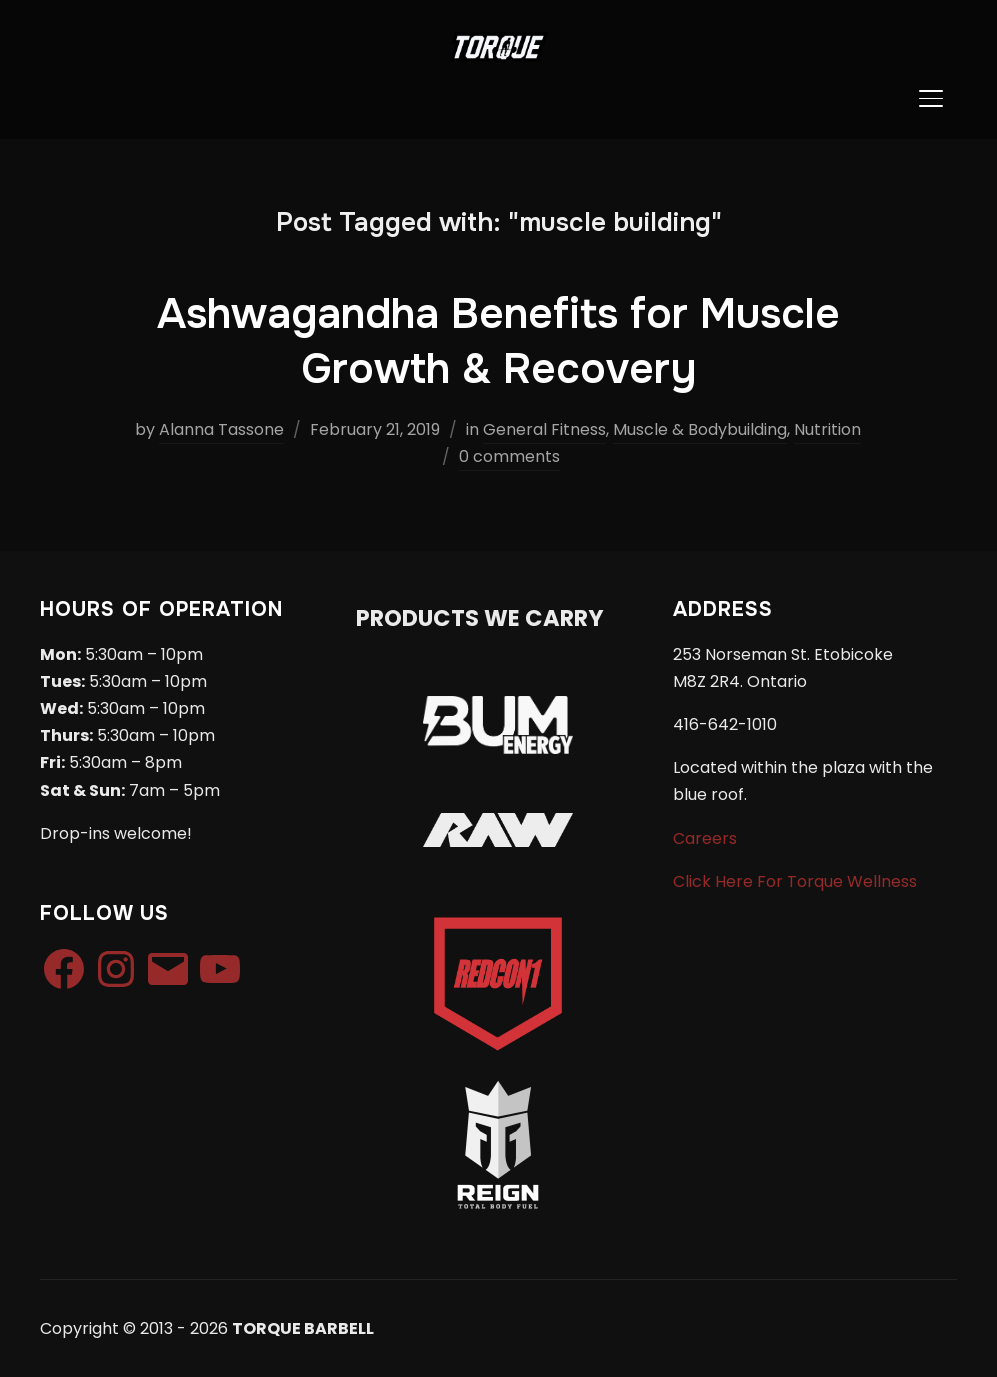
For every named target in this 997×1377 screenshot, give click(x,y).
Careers (705, 838)
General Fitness (544, 429)
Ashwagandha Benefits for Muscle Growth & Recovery (498, 341)
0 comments (509, 456)
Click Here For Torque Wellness (795, 881)
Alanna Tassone (221, 429)
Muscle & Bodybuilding (700, 429)
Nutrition (827, 429)
